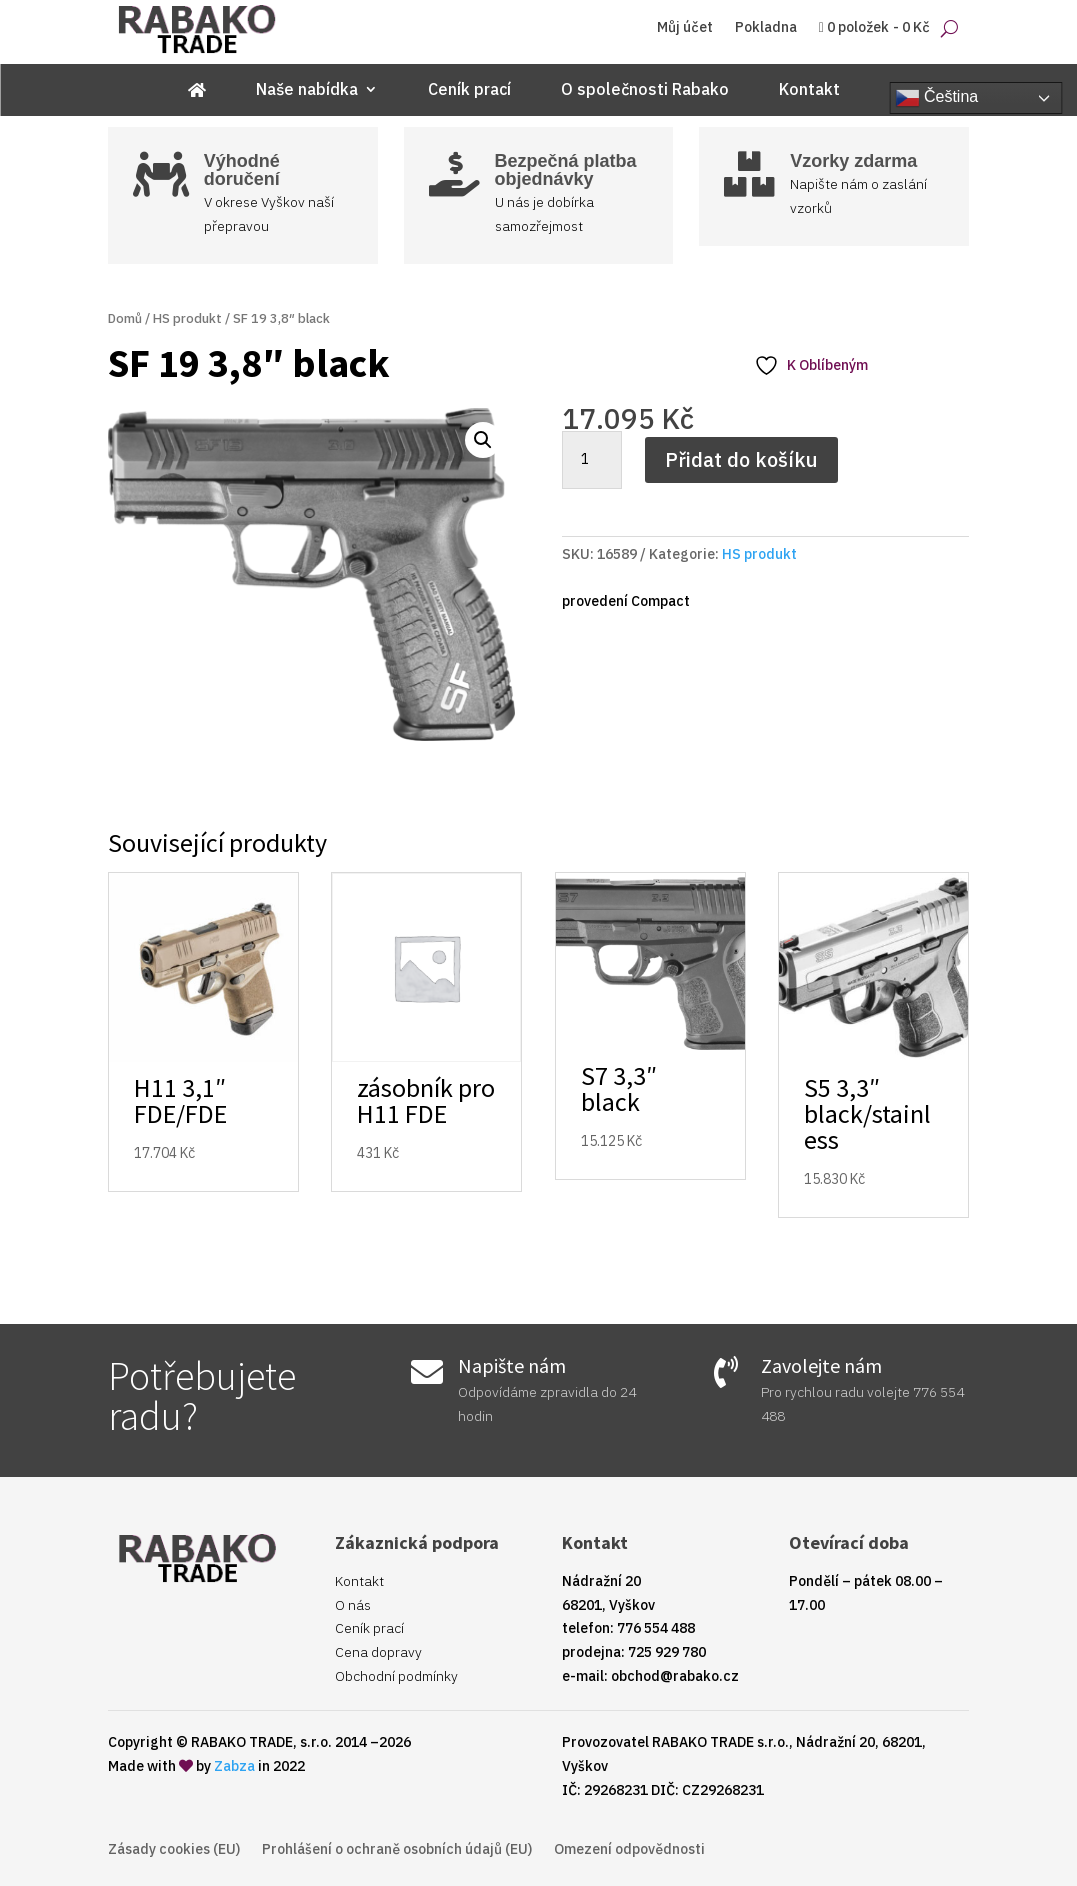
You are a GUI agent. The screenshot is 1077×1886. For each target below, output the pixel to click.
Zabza (234, 1766)
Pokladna (766, 28)
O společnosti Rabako (645, 90)
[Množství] (592, 460)
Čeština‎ (937, 98)
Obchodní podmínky (396, 1676)
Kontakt (809, 90)
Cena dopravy (378, 1652)
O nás (353, 1605)
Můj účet (685, 28)
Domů (125, 318)
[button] (483, 440)
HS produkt (187, 318)
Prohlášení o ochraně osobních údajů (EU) (397, 1850)
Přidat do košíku (741, 459)
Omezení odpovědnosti (629, 1850)
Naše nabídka (307, 90)
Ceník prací (469, 90)
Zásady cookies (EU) (174, 1850)
